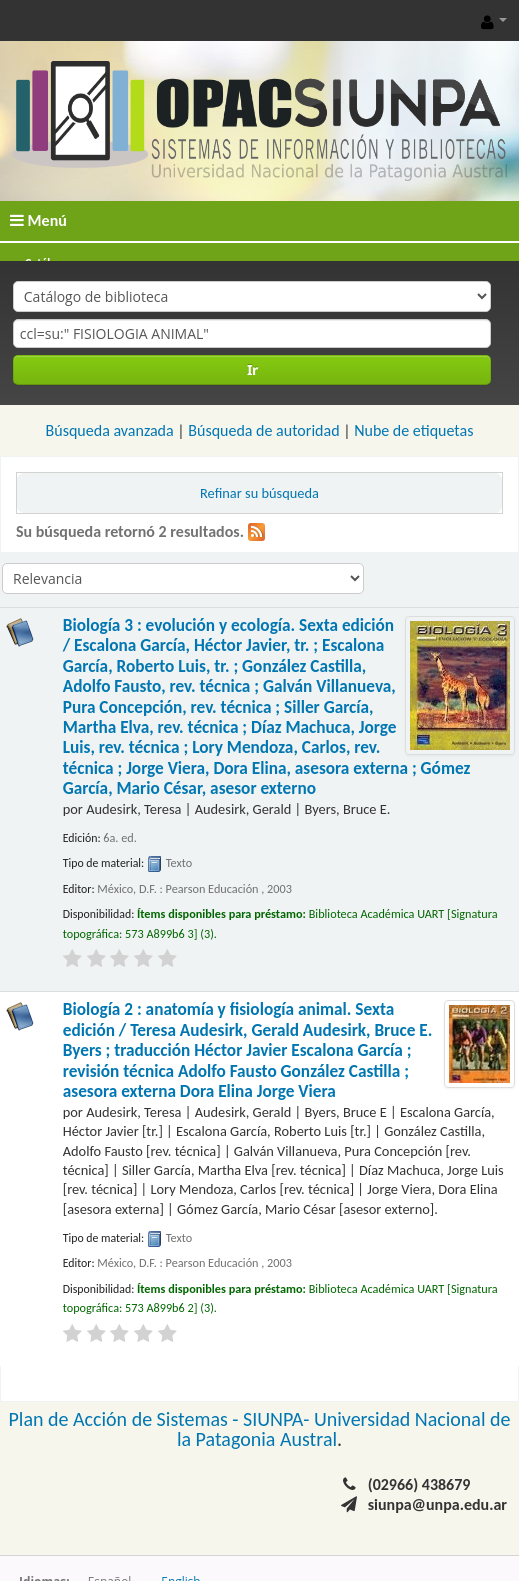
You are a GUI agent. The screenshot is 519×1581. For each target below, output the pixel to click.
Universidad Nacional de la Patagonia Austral (344, 1429)
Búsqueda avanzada (110, 430)
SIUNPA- (278, 1419)
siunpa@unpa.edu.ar (437, 1504)
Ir (252, 369)
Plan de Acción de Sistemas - (125, 1419)
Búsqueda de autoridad (263, 430)
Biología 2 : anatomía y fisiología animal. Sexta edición (248, 1050)
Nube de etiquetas (413, 430)
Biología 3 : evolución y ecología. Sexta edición (267, 707)
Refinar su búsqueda (259, 493)
